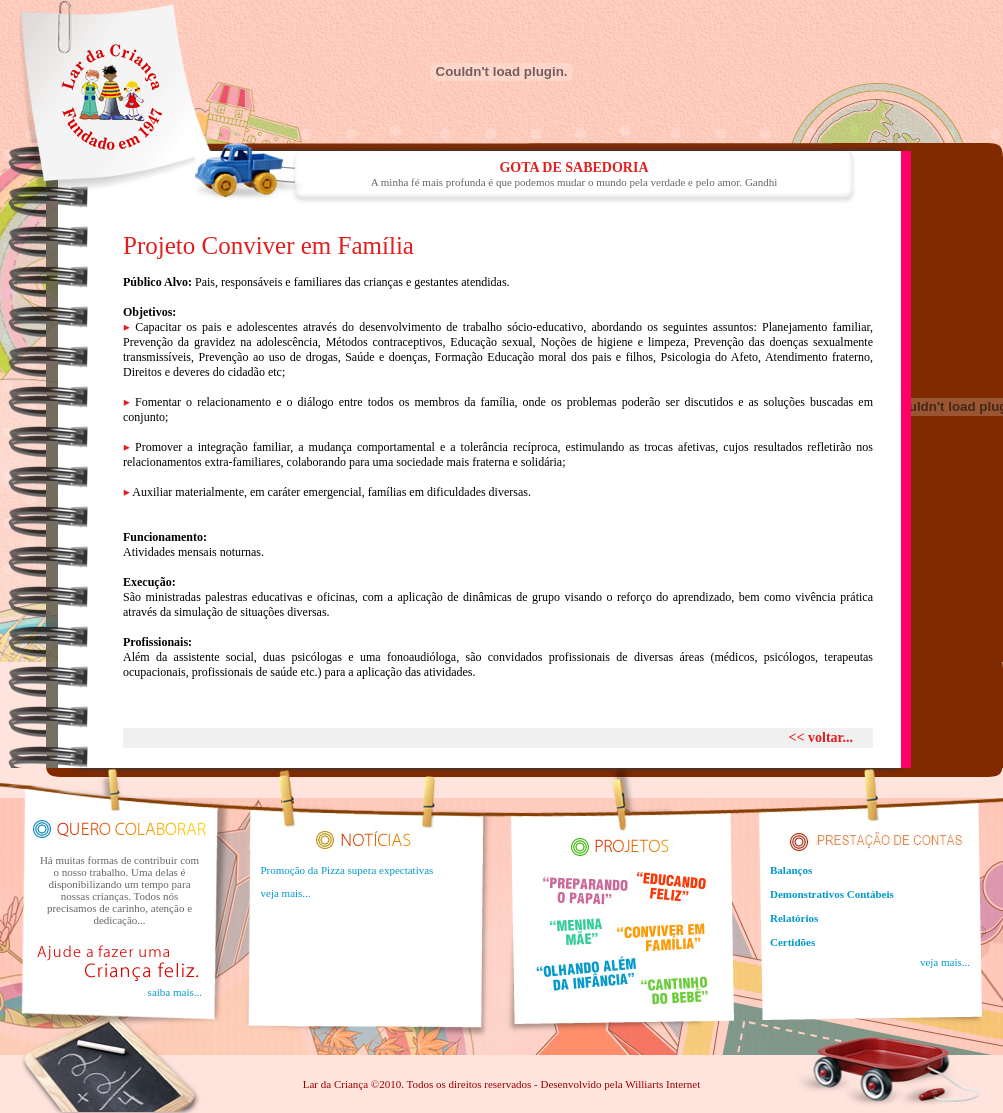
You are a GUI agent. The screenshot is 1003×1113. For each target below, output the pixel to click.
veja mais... (286, 893)
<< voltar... (821, 737)
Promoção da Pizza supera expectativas (347, 870)
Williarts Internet (662, 1084)
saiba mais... (175, 992)
